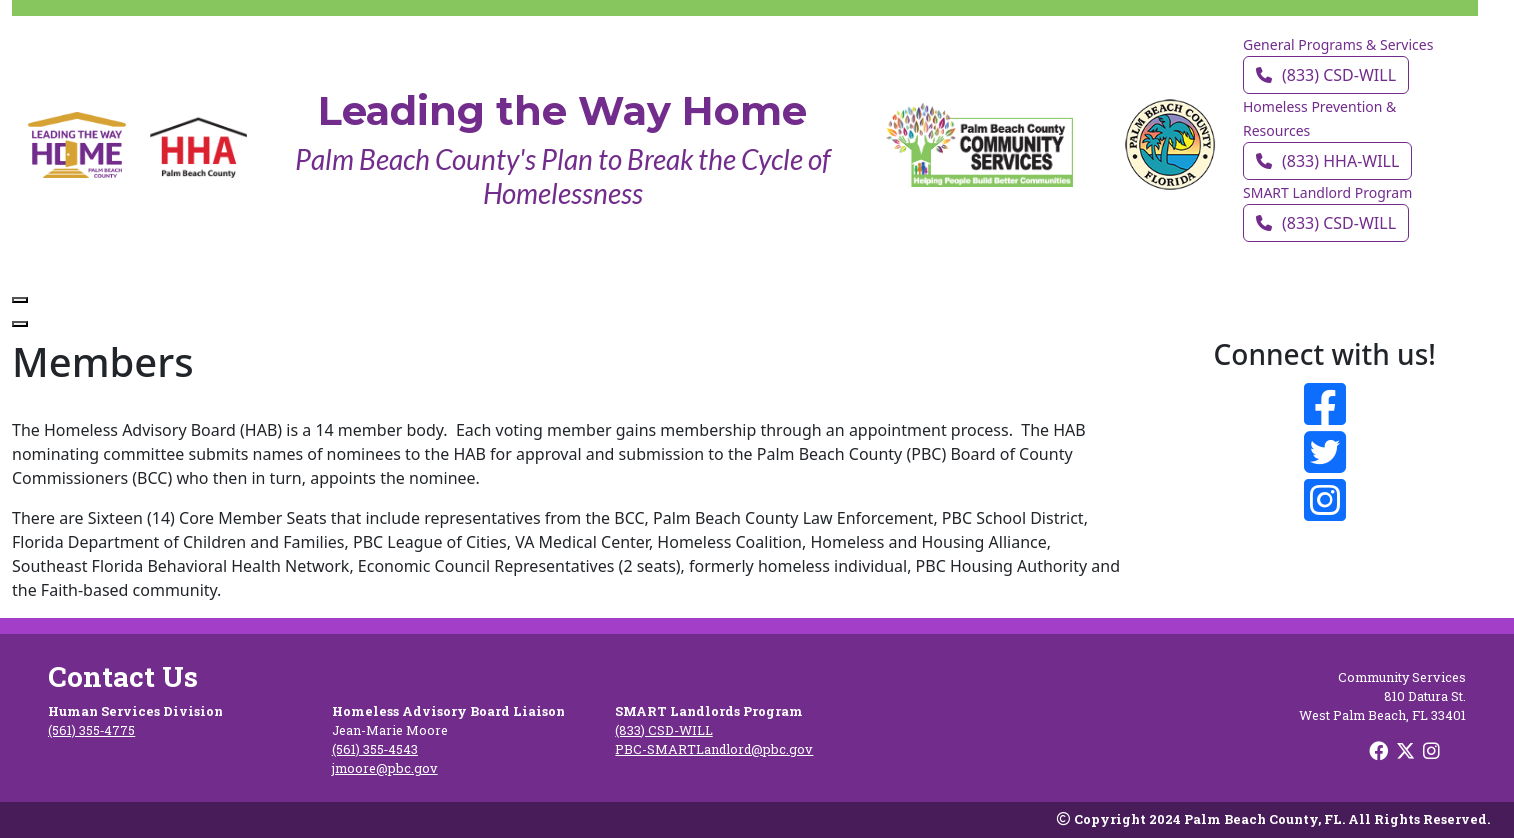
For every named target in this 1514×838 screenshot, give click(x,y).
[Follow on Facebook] (1325, 404)
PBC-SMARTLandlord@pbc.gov (714, 749)
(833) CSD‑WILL (1326, 75)
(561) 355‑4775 (91, 730)
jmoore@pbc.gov (385, 768)
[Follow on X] (1408, 750)
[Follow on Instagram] (1325, 500)
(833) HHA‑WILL (1327, 161)
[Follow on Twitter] (1325, 452)
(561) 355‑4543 (375, 749)
